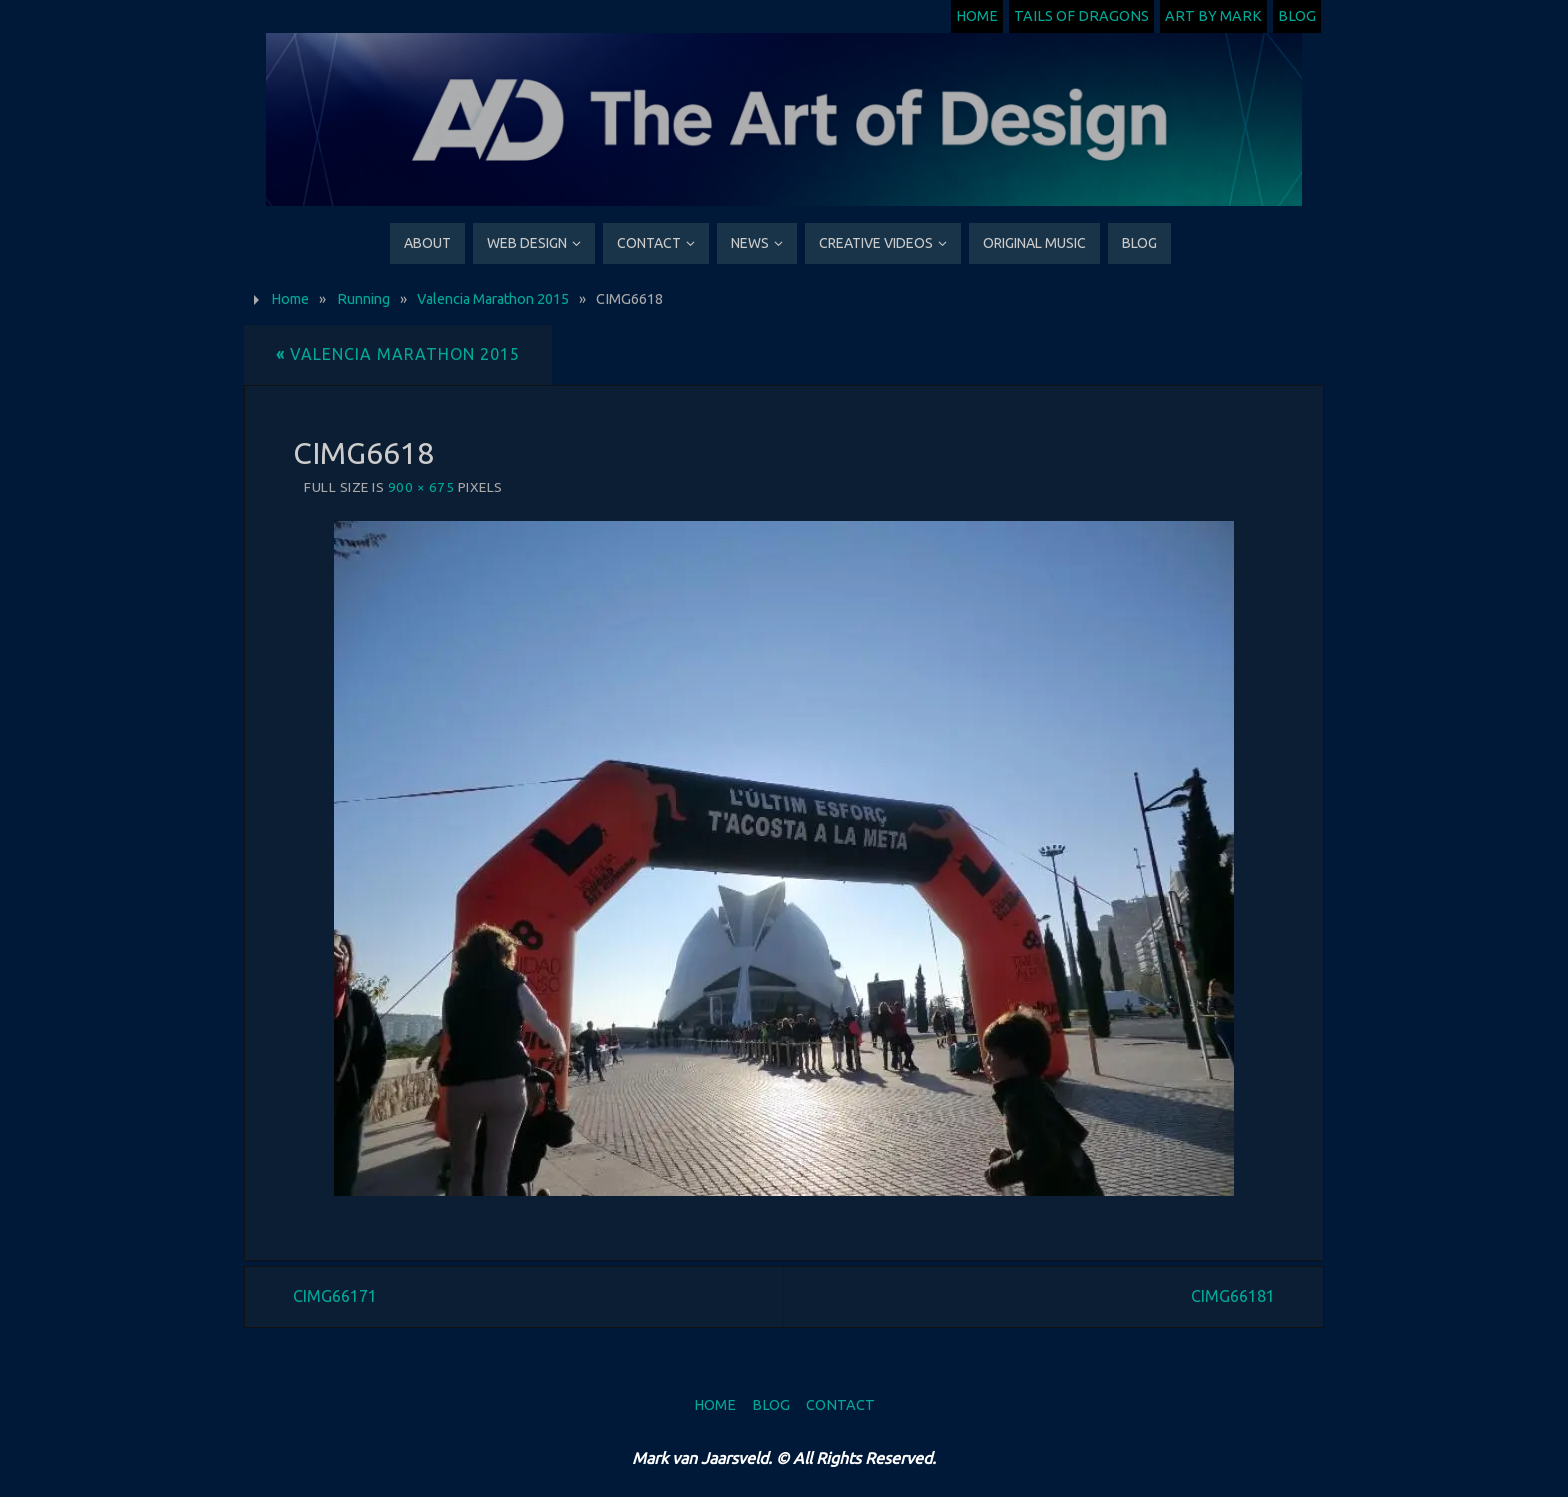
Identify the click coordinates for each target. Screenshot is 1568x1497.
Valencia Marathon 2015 (493, 299)
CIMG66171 (335, 1296)
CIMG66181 (1233, 1296)
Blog (1297, 16)
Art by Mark (1213, 16)
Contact (840, 1405)
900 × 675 (421, 487)
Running (363, 299)
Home (977, 16)
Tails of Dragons (1081, 16)
